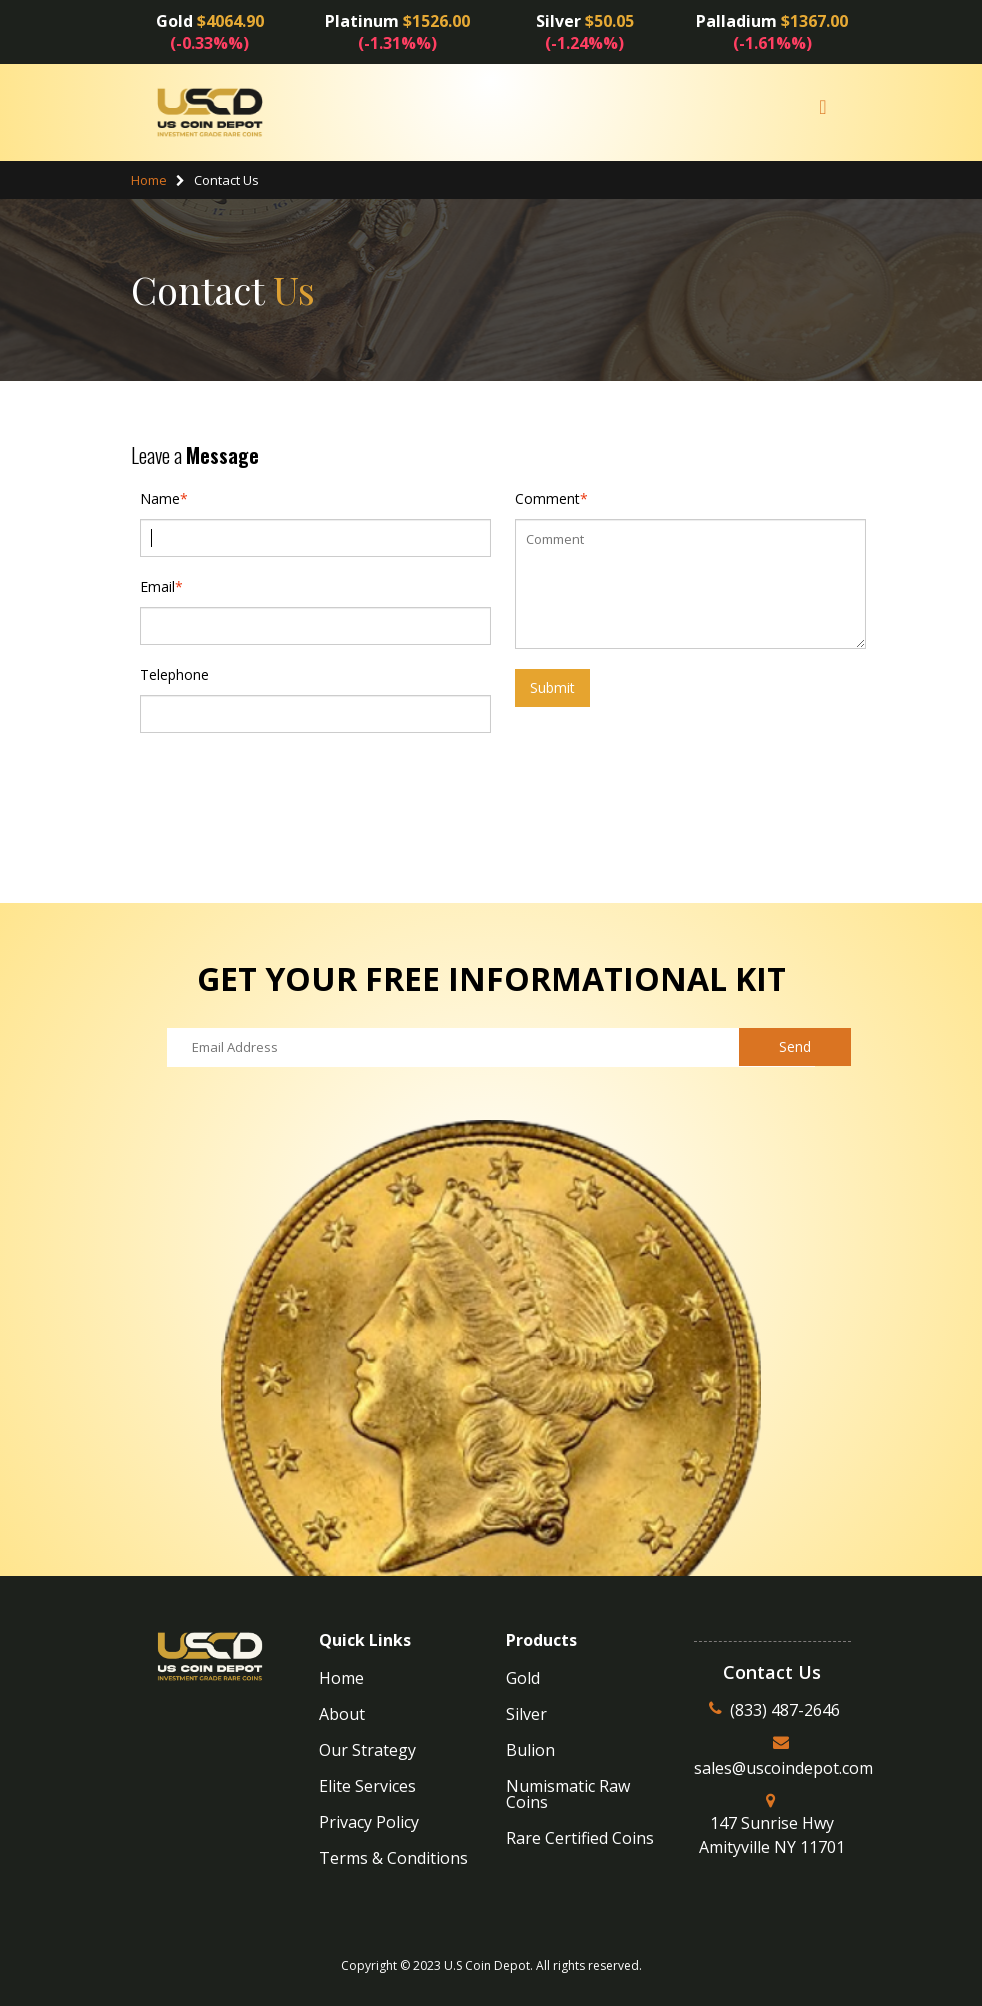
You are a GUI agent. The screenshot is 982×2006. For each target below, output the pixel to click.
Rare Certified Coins (580, 1838)
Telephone (174, 674)
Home (149, 180)
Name (160, 499)
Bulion (530, 1750)
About (342, 1714)
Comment (547, 499)
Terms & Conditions (393, 1858)
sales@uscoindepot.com (783, 1768)
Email (157, 587)
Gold (523, 1678)
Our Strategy (367, 1750)
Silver (526, 1714)
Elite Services (367, 1786)
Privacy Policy (369, 1822)
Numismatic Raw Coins (568, 1794)
